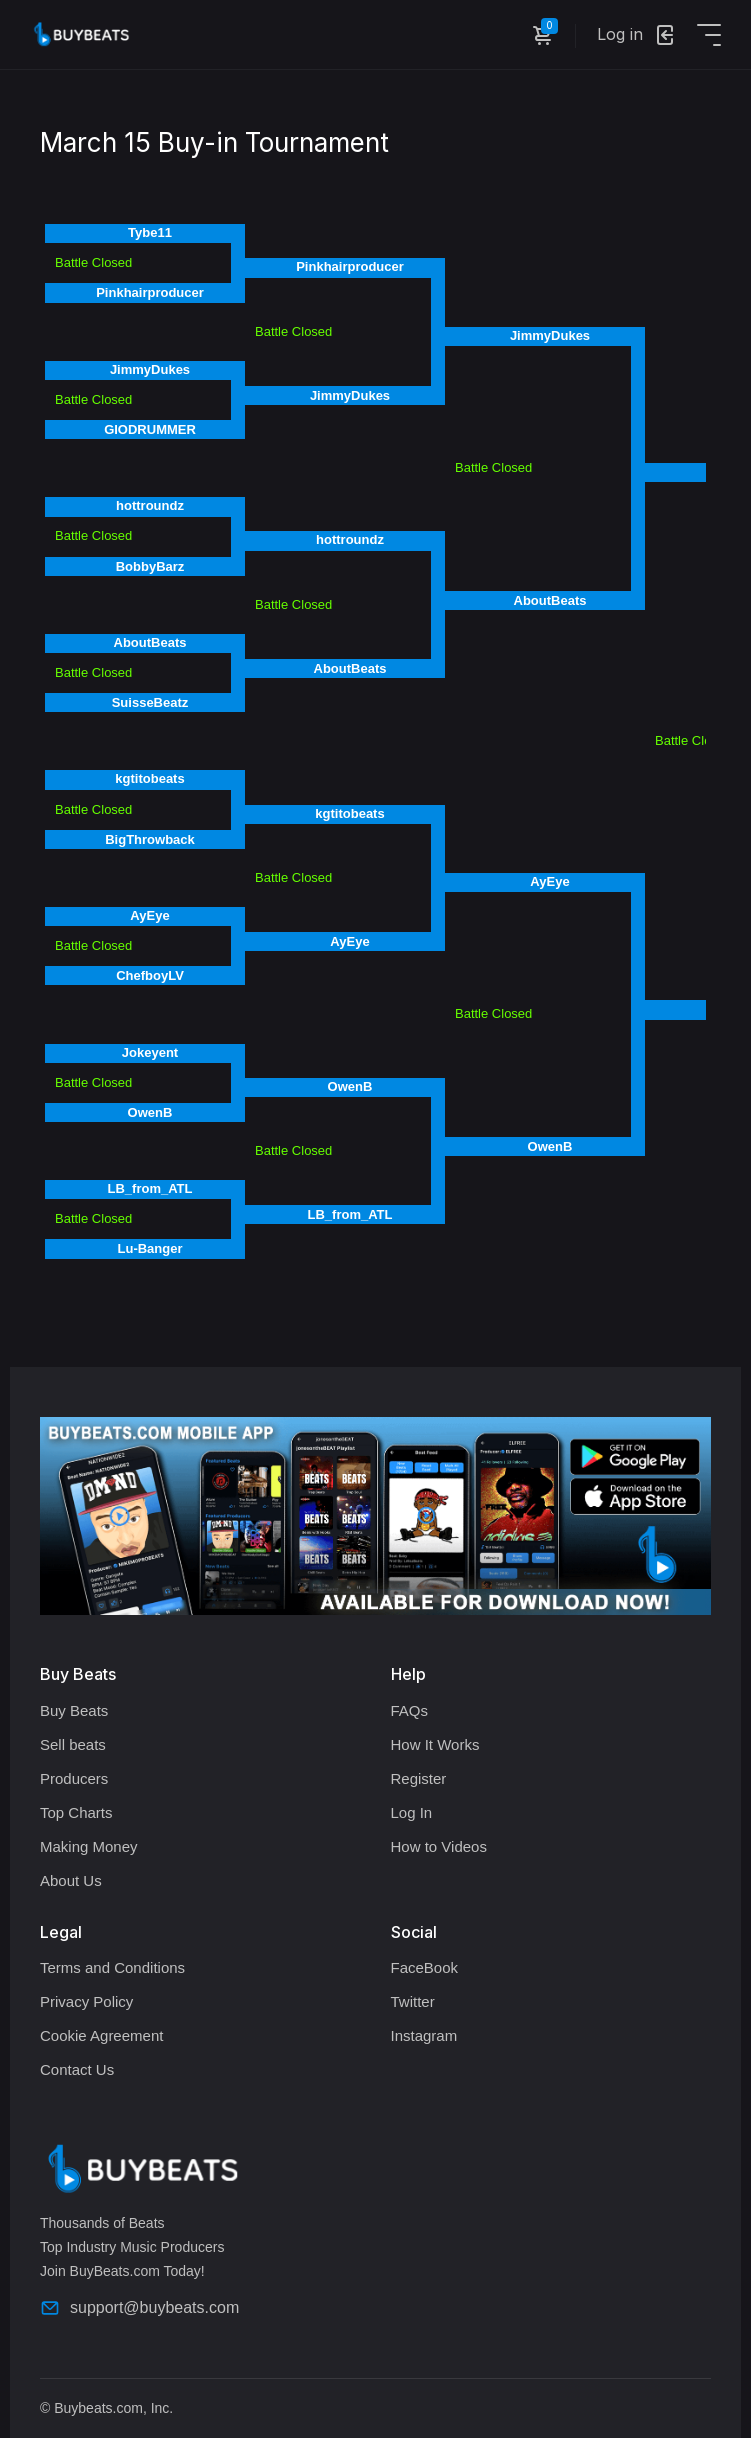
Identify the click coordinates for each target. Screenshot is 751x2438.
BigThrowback (150, 839)
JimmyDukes (150, 369)
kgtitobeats (149, 778)
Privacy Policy (86, 2001)
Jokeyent (150, 1052)
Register (419, 1778)
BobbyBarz (150, 566)
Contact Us (77, 2069)
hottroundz (150, 505)
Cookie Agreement (101, 2035)
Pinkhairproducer (150, 292)
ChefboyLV (150, 975)
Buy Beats (74, 1710)
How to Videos (439, 1846)
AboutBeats (150, 642)
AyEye (149, 915)
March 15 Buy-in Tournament (214, 143)
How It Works (435, 1744)
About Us (71, 1880)
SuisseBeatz (150, 702)
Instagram (424, 2035)
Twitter (413, 2001)
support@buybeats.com (139, 2308)
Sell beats (73, 1744)
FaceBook (425, 1967)
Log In (412, 1812)
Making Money (89, 1846)
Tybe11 (150, 232)
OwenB (150, 1112)
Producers (74, 1778)
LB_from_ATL (150, 1188)
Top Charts (76, 1812)
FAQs (410, 1710)
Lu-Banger (150, 1248)
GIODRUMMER (150, 429)
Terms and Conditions (112, 1967)
